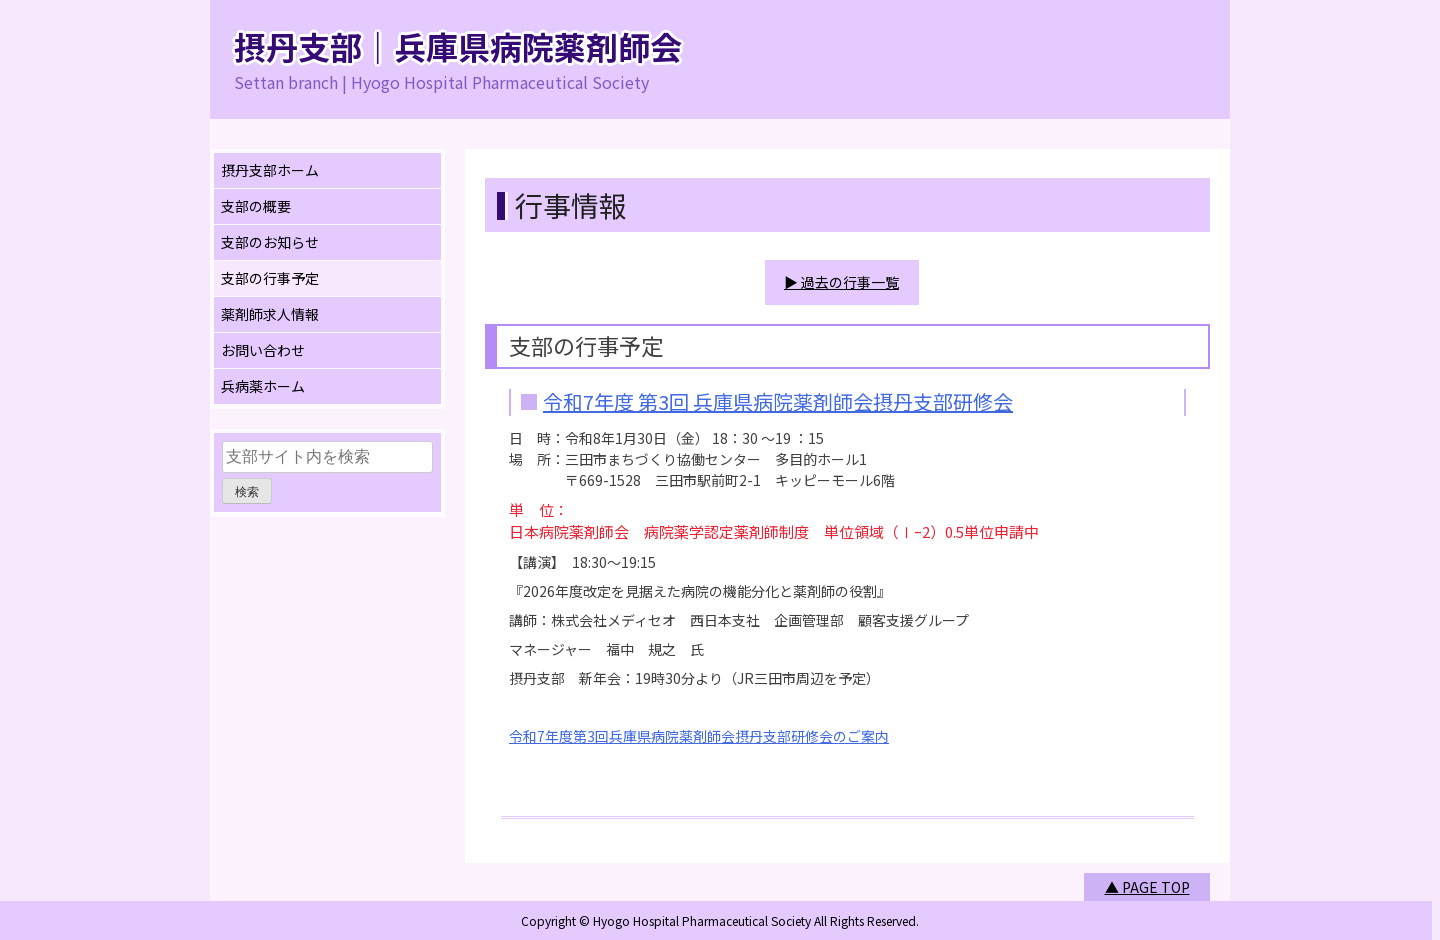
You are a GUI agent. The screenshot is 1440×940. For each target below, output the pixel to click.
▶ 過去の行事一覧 (841, 282)
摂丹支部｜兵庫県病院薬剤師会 (458, 46)
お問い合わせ (263, 350)
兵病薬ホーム (263, 386)
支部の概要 (256, 206)
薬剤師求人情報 (270, 314)
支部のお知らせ (270, 242)
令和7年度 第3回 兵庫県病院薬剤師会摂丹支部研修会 (778, 400)
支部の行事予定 (270, 278)
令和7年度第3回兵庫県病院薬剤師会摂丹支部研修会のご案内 (699, 735)
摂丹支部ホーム (270, 170)
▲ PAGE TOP (1147, 886)
